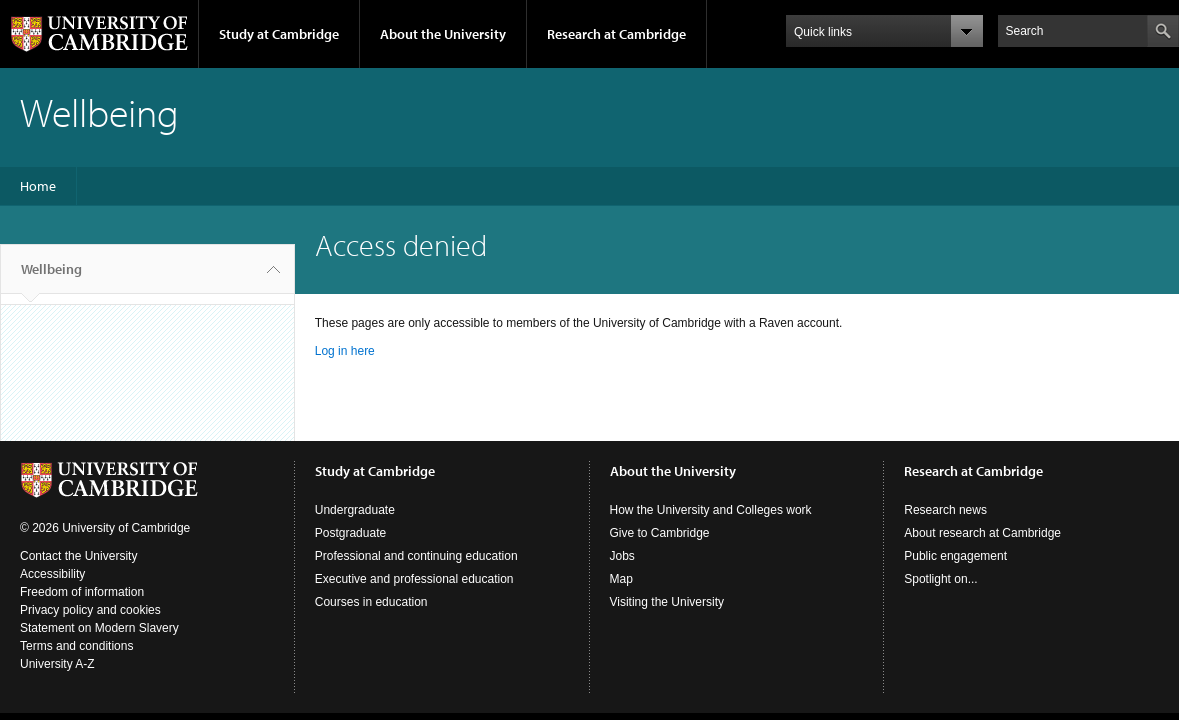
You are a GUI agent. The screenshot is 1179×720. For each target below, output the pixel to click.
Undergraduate (355, 510)
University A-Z (57, 664)
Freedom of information (82, 592)
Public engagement (955, 556)
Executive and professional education (414, 579)
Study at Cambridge (279, 34)
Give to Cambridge (660, 533)
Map (621, 579)
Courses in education (371, 602)
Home (38, 186)
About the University (443, 34)
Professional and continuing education (416, 556)
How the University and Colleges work (711, 510)
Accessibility (52, 574)
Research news (945, 510)
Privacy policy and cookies (90, 610)
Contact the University (78, 556)
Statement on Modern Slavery (99, 628)
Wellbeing (51, 277)
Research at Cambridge (616, 34)
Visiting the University (667, 602)
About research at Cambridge (982, 533)
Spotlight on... (940, 579)
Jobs (622, 556)
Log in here (345, 351)
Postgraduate (350, 533)
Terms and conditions (76, 646)
